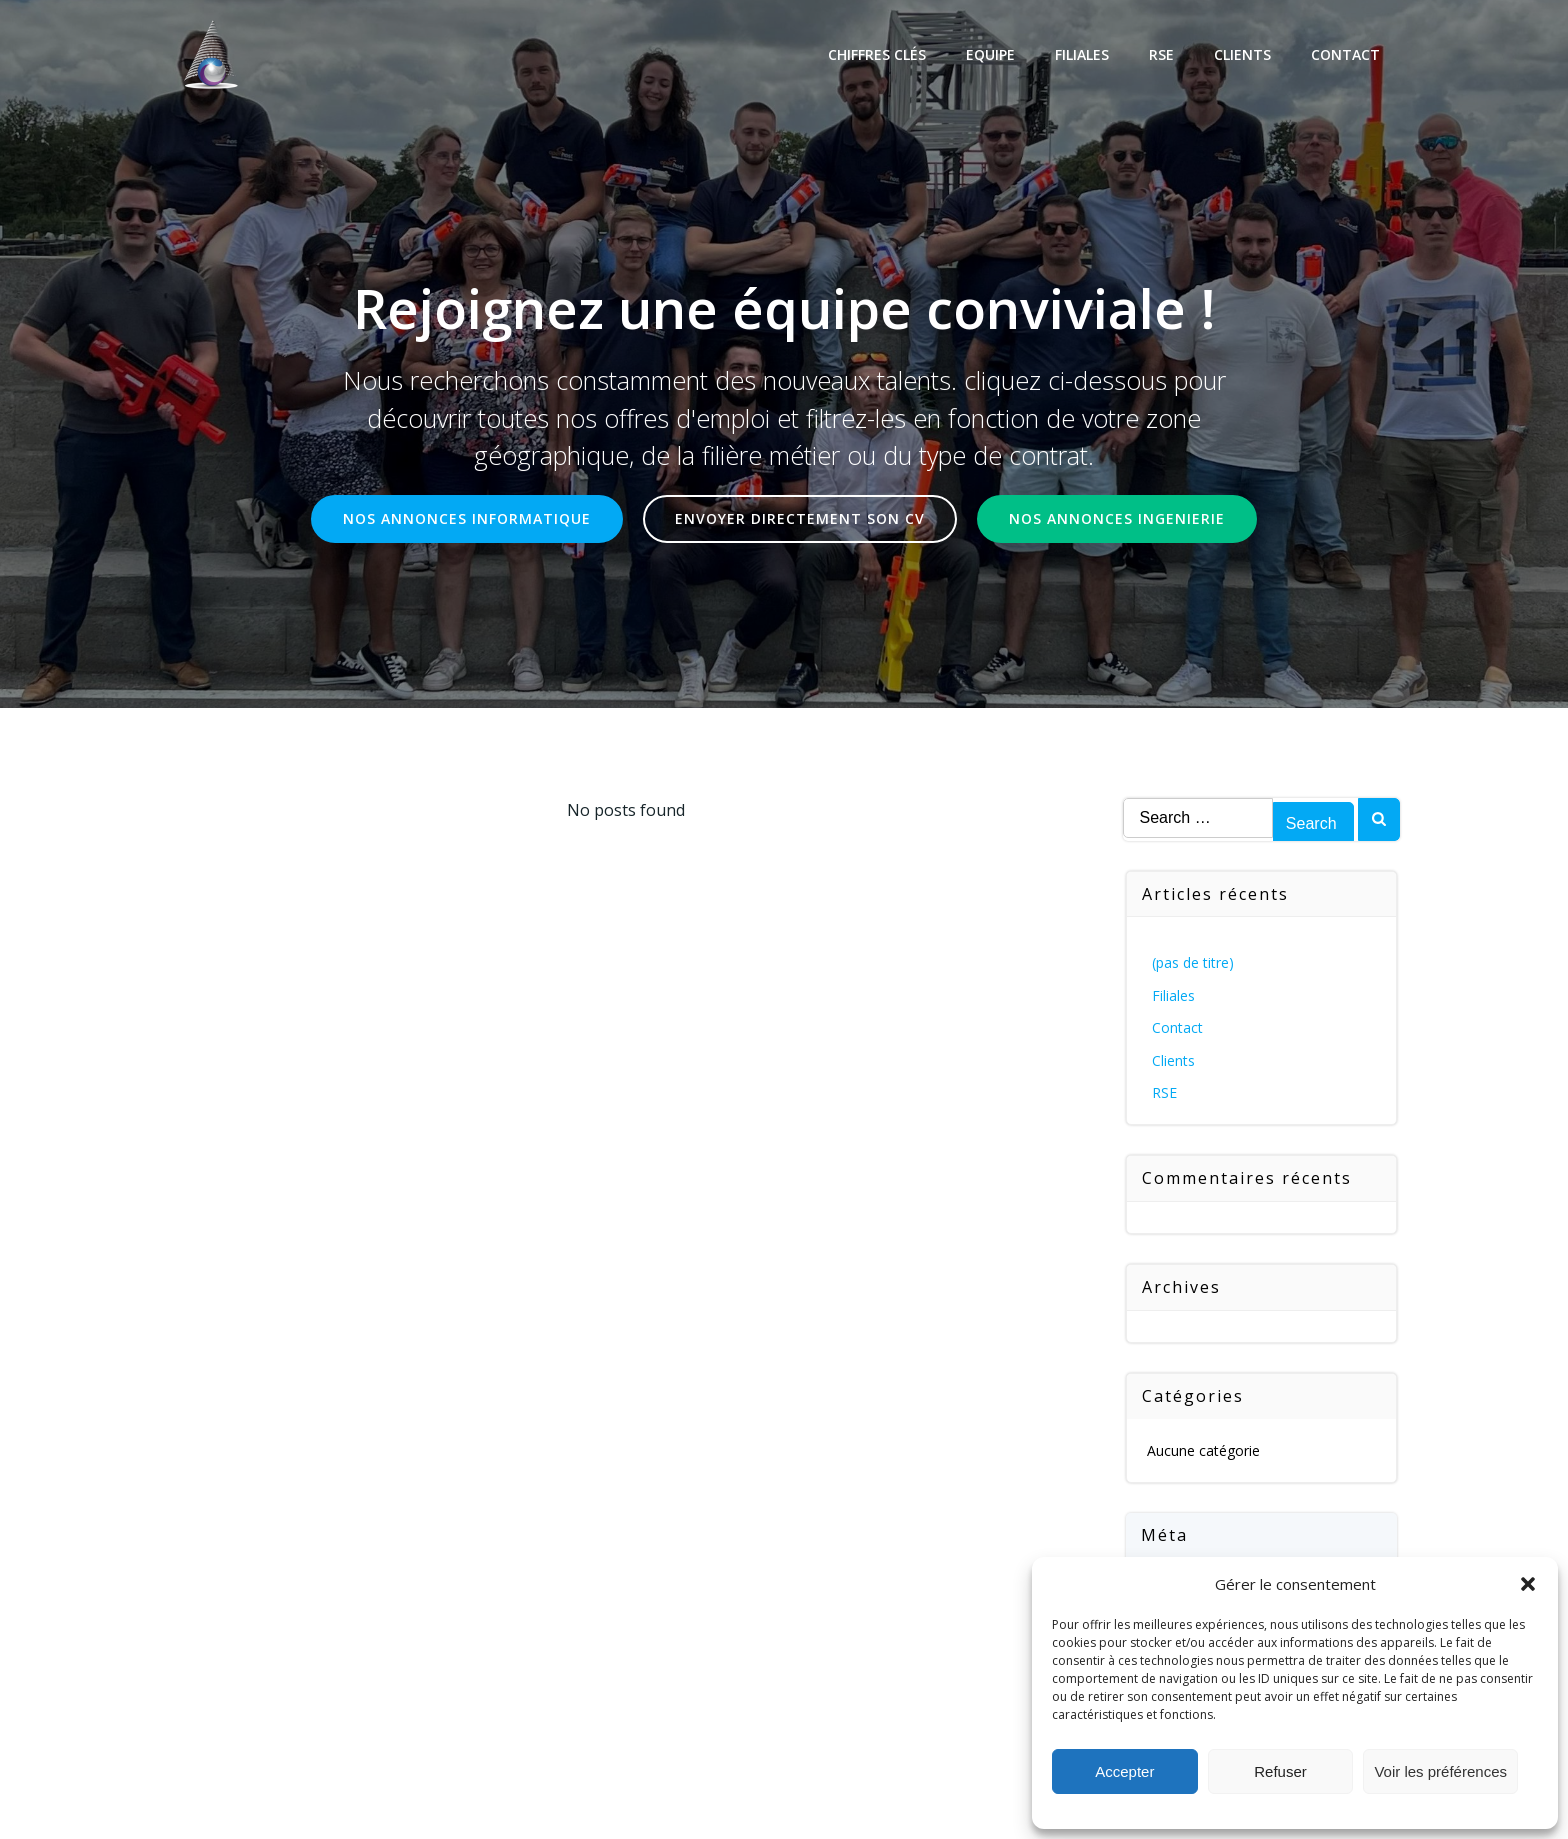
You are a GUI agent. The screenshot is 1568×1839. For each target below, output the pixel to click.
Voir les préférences (1440, 1771)
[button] (1528, 1584)
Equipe (990, 54)
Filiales (1082, 54)
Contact (1345, 54)
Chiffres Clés (877, 54)
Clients (1242, 54)
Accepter (1124, 1771)
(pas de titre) (1193, 962)
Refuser (1280, 1771)
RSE (1161, 54)
